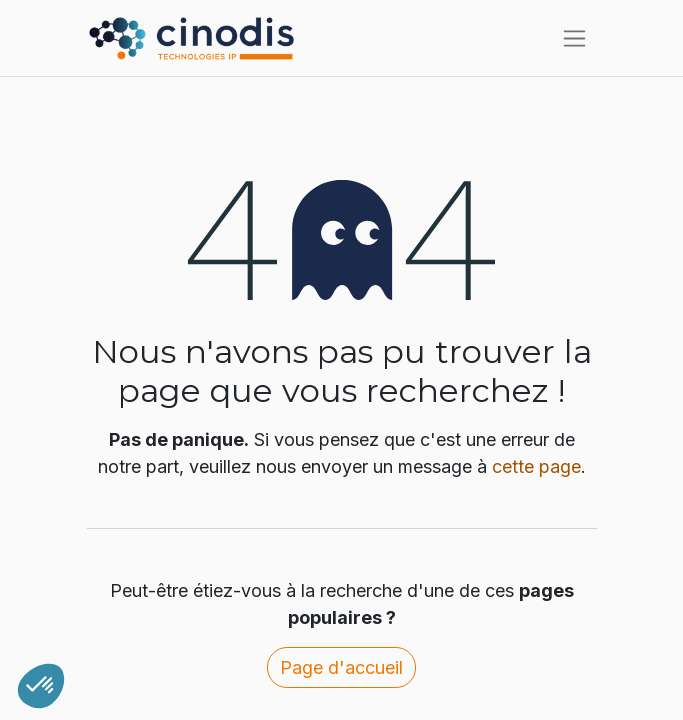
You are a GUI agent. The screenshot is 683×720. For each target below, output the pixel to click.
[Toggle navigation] (574, 38)
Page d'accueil (341, 667)
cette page (536, 466)
